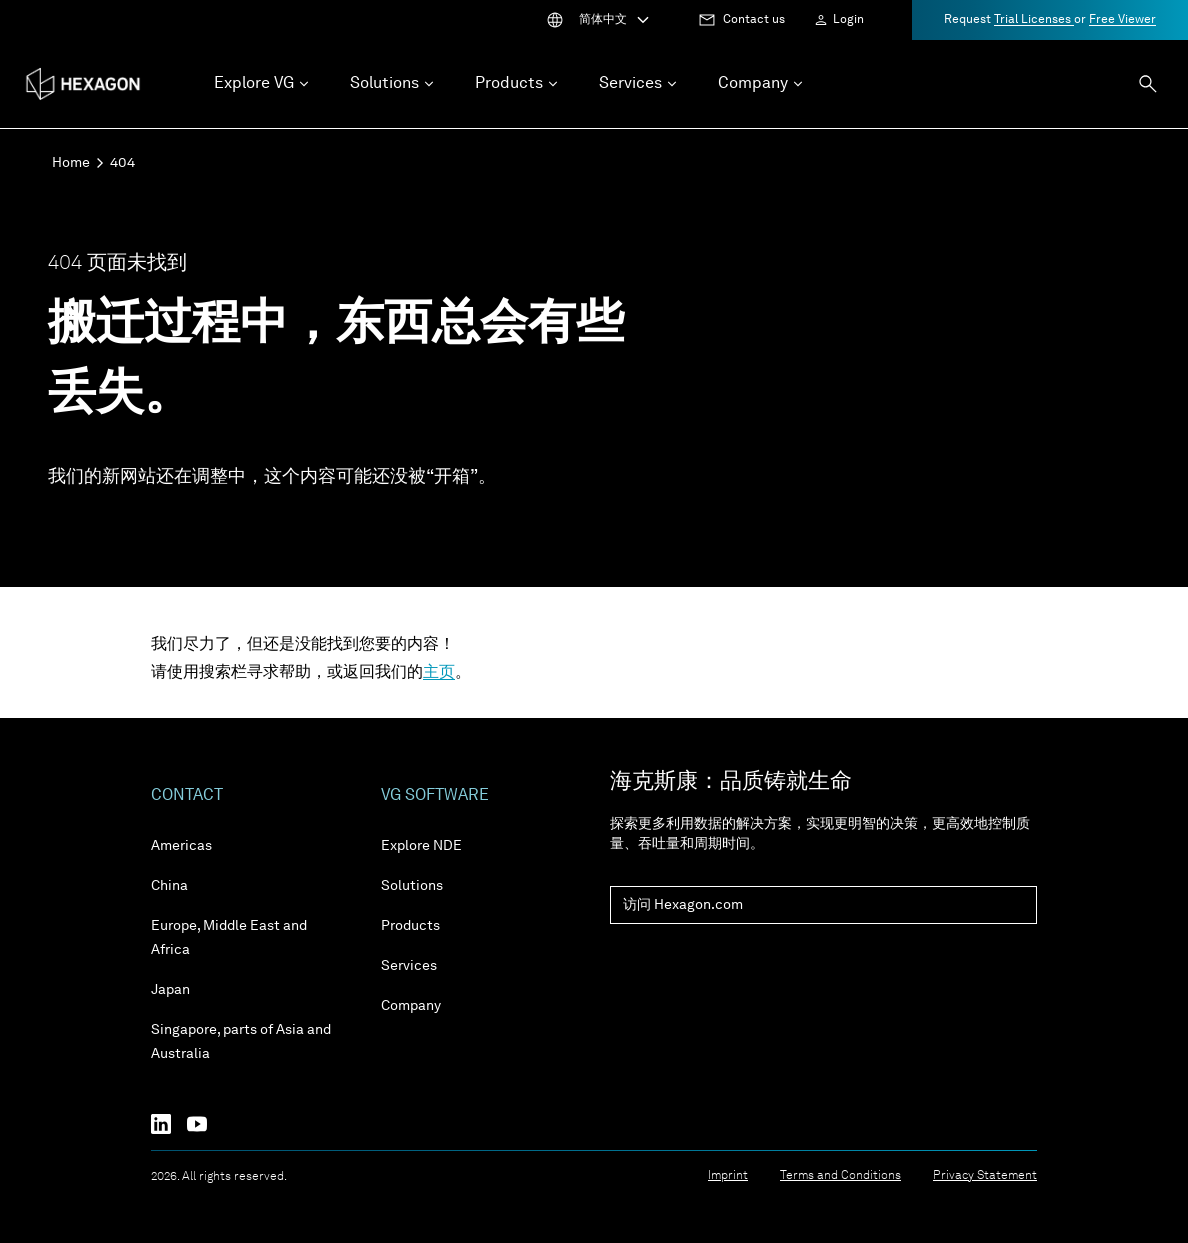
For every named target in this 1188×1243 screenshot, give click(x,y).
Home (71, 163)
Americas (181, 846)
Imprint (728, 1176)
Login (848, 20)
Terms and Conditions (840, 1176)
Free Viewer (1122, 20)
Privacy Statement (985, 1176)
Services (409, 966)
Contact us (754, 20)
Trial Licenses (1034, 20)
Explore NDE (421, 846)
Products (410, 926)
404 (122, 163)
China (169, 886)
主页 (439, 673)
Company (411, 1006)
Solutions (412, 886)
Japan (170, 990)
